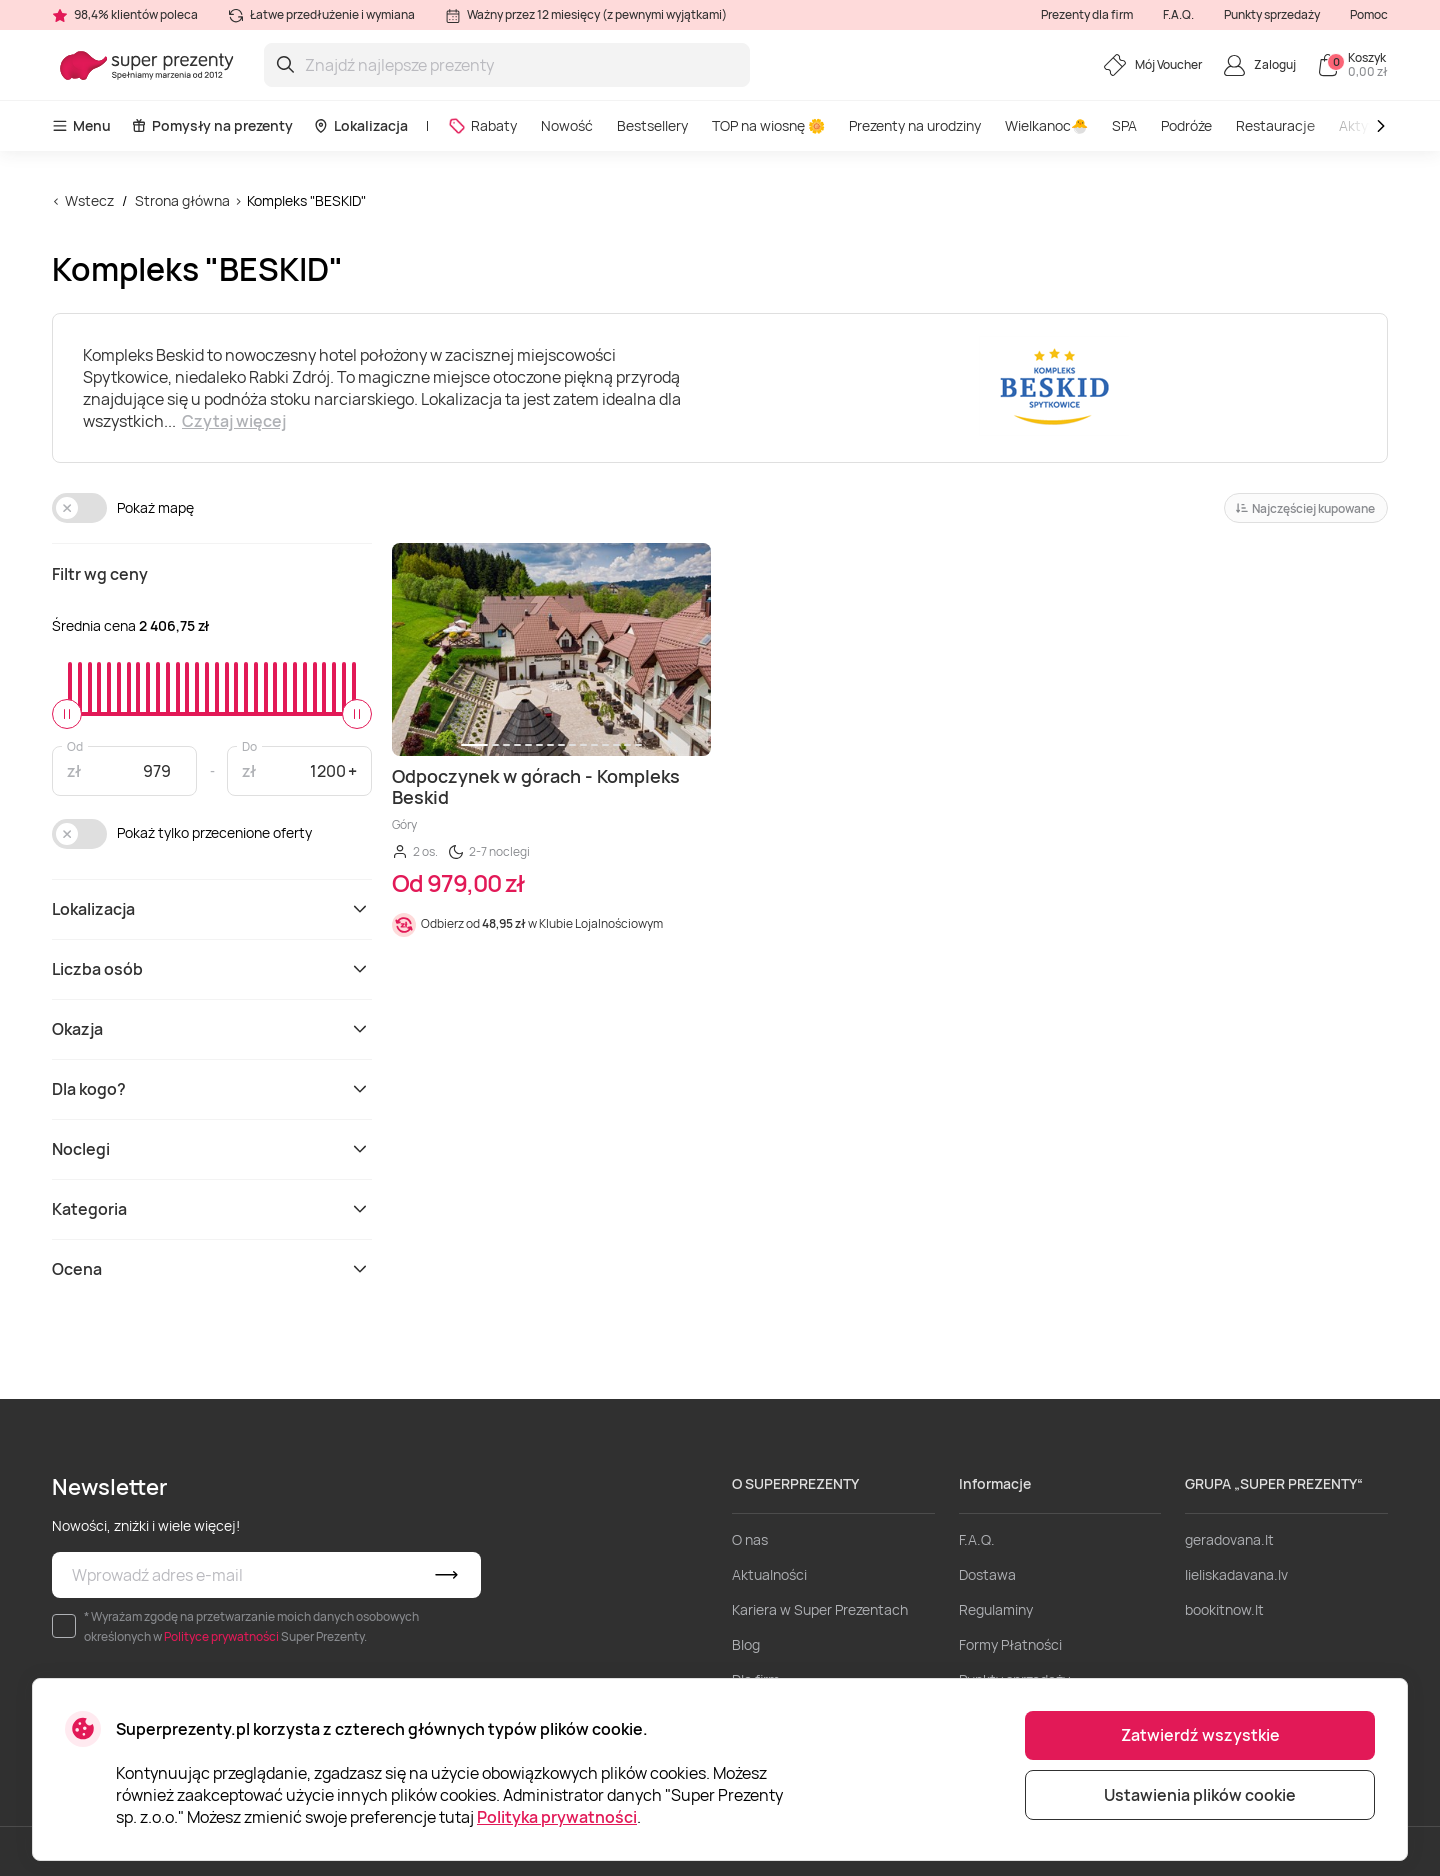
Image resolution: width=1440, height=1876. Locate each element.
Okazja (212, 1029)
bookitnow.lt (1224, 1609)
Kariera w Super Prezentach (820, 1609)
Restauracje (1275, 125)
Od (75, 745)
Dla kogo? (212, 1089)
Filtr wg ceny (100, 574)
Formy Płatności (1010, 1644)
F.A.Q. (1178, 14)
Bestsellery (652, 125)
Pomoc (1369, 14)
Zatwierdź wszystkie (1200, 1735)
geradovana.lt (1229, 1539)
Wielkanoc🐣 (1046, 125)
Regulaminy (996, 1609)
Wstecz (89, 200)
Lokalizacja (360, 125)
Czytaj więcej (234, 421)
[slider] (67, 714)
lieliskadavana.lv (1236, 1574)
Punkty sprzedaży (1272, 14)
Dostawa (987, 1574)
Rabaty (482, 125)
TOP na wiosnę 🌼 (768, 125)
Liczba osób (212, 969)
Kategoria (212, 1209)
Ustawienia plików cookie (1200, 1795)
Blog (746, 1644)
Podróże (1186, 125)
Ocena (212, 1269)
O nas (750, 1539)
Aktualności (769, 1574)
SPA (1124, 125)
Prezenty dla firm (1087, 14)
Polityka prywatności (557, 1817)
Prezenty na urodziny (915, 125)
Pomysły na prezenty (212, 125)
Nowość (567, 125)
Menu (81, 125)
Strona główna (182, 200)
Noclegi (212, 1149)
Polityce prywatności (221, 1636)
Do (249, 745)
